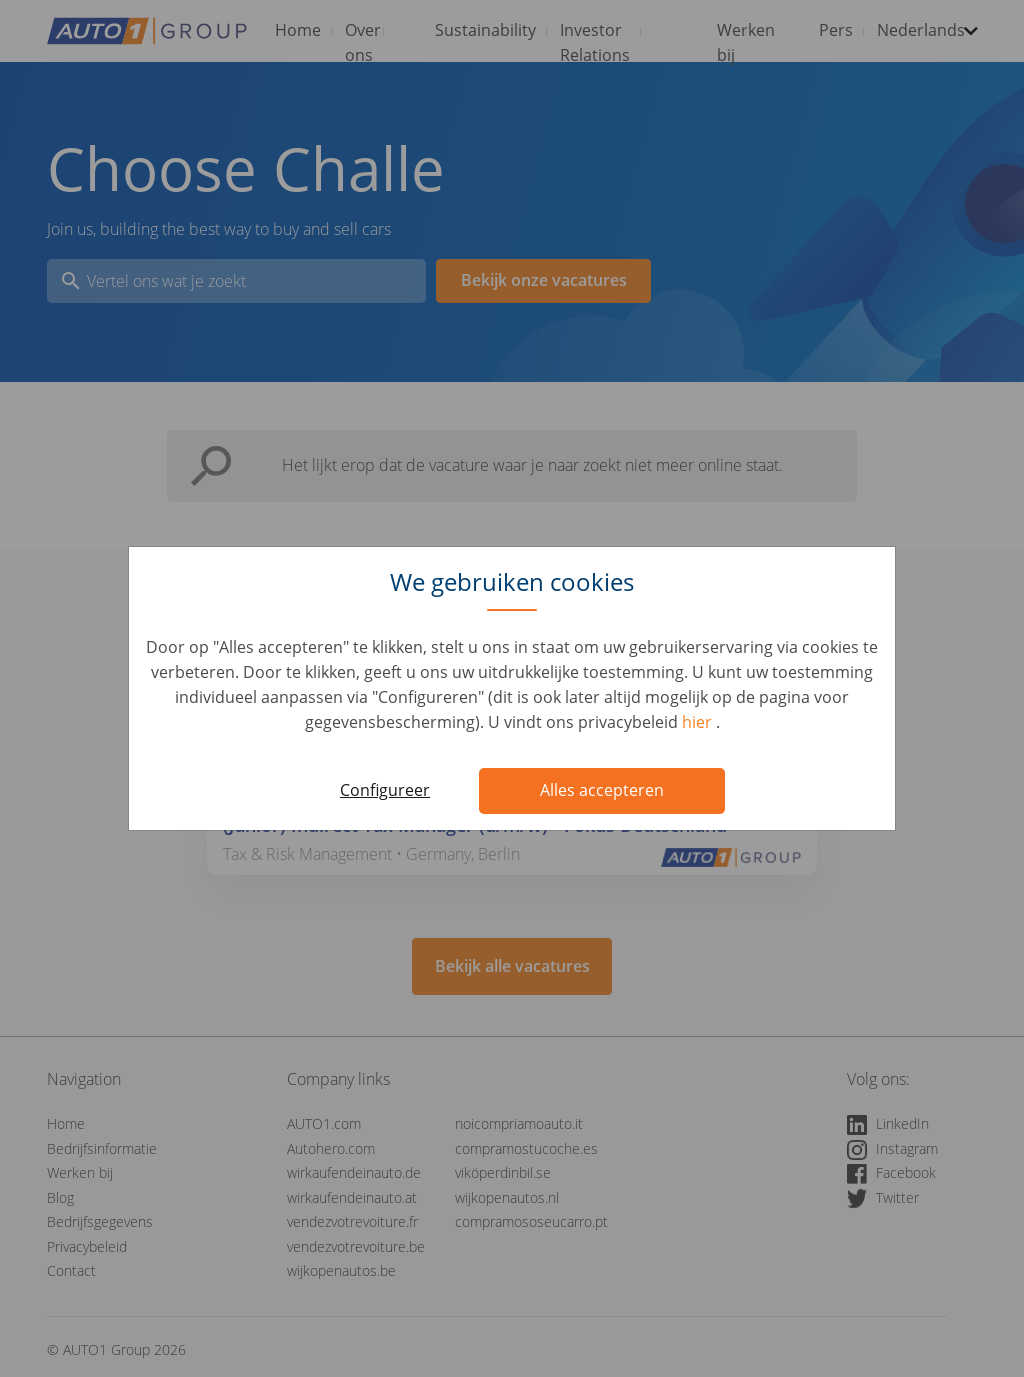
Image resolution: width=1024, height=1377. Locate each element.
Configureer (385, 790)
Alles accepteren (602, 790)
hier (699, 722)
